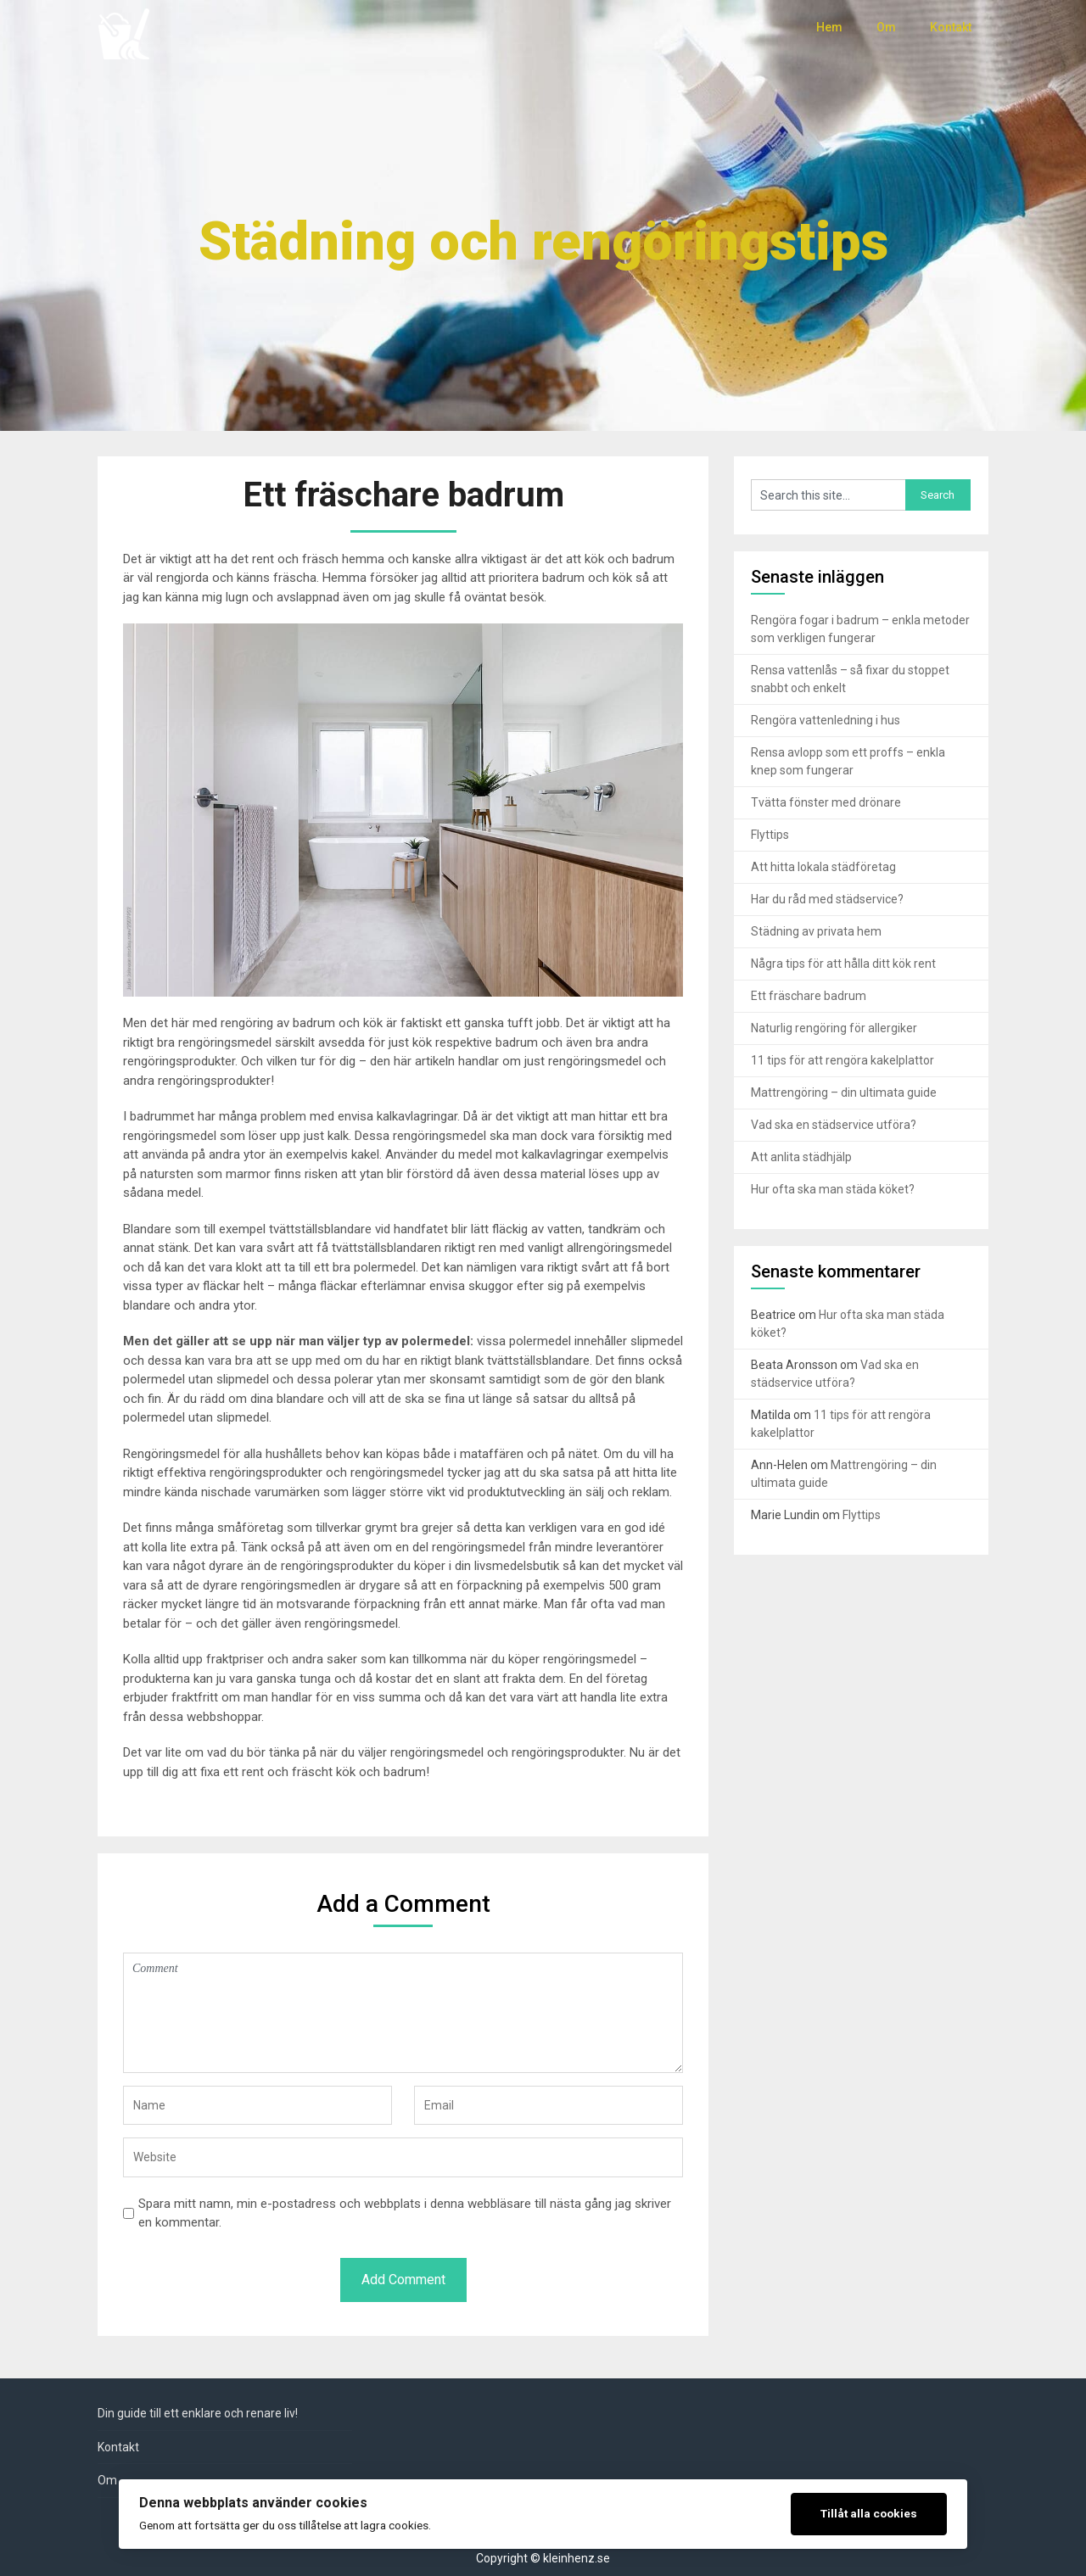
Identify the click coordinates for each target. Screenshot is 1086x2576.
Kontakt (950, 27)
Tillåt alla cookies (868, 2513)
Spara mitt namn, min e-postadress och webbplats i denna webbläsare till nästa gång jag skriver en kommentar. (404, 2213)
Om (886, 27)
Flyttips (770, 834)
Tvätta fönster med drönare (826, 802)
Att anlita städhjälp (801, 1157)
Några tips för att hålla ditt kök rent (843, 963)
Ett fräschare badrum (808, 996)
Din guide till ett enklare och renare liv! (198, 2413)
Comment (403, 2013)
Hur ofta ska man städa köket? (833, 1189)
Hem (829, 27)
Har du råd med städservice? (827, 899)
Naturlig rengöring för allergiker (834, 1028)
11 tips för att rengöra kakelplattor (842, 1060)
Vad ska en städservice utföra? (833, 1125)
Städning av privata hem (816, 931)
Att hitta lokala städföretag (823, 867)
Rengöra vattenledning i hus (825, 720)
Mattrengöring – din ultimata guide (844, 1092)
